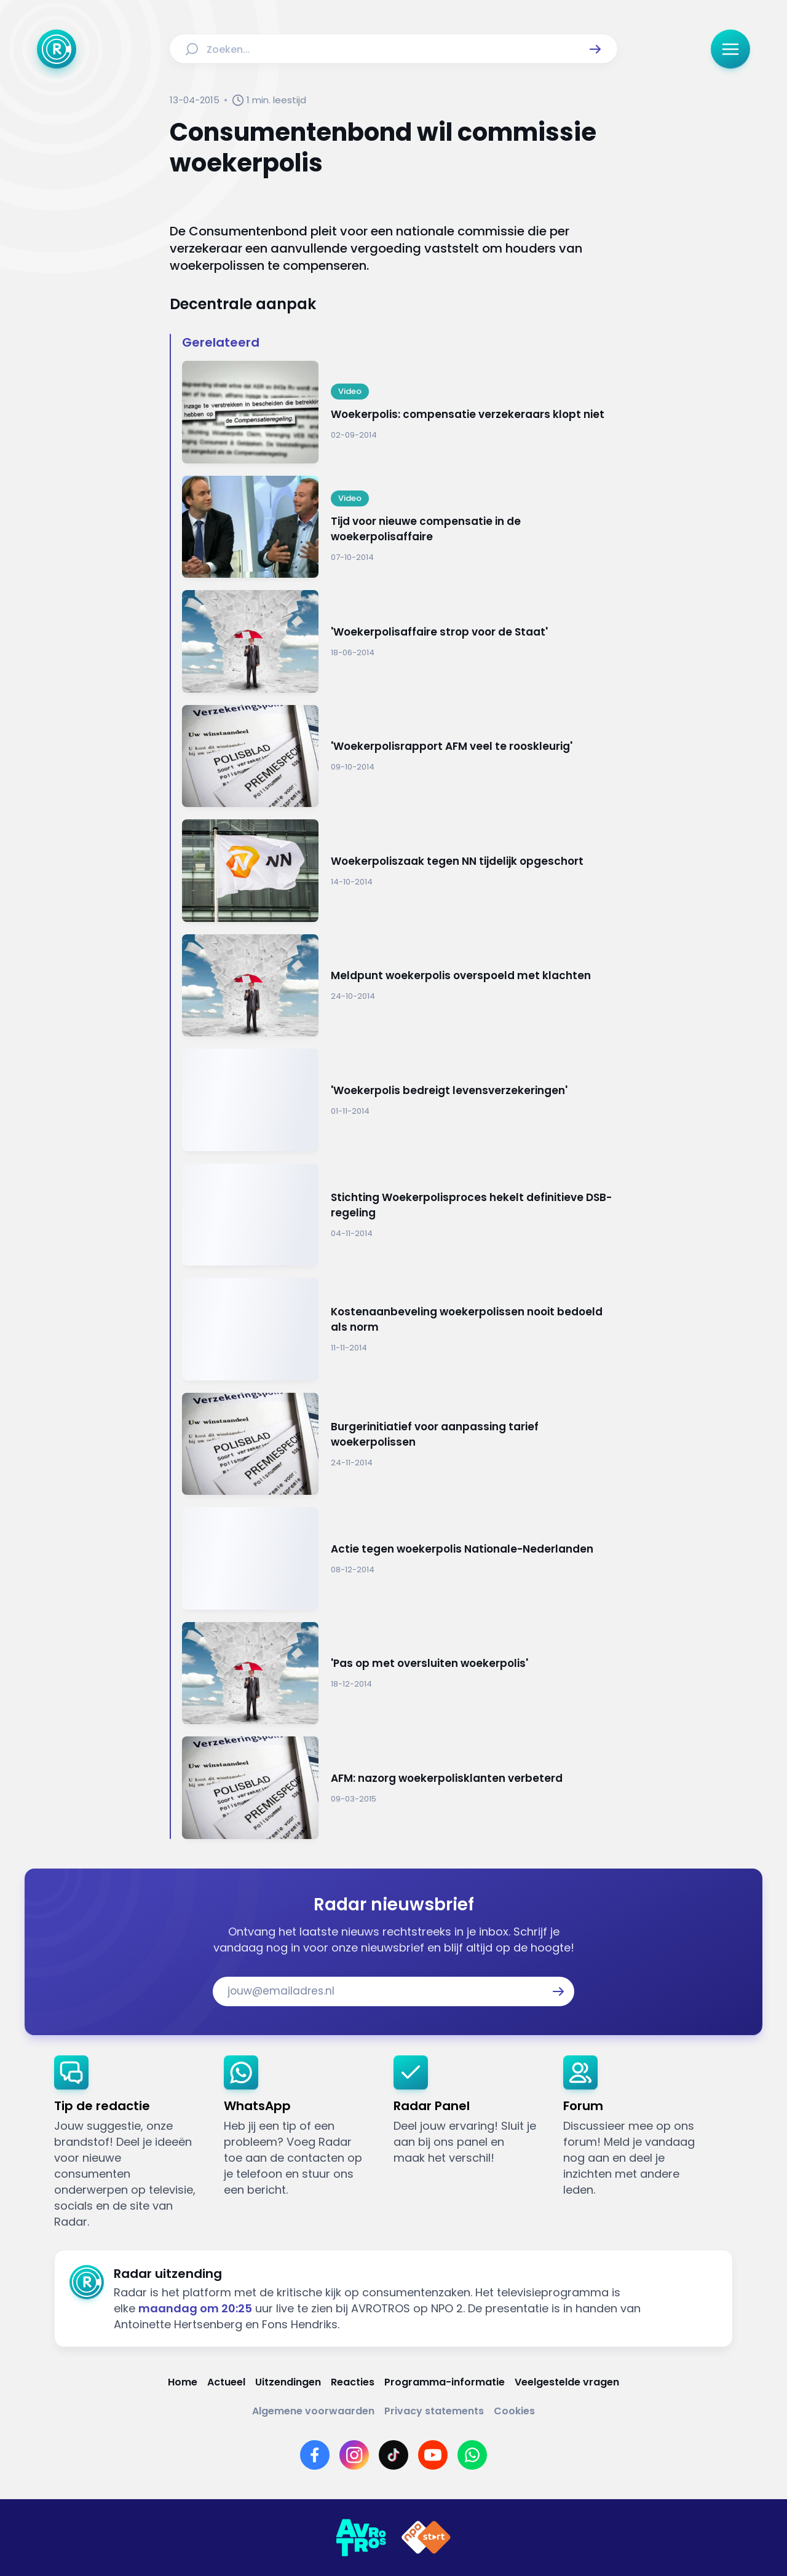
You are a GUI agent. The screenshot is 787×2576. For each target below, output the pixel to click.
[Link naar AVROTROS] (361, 2538)
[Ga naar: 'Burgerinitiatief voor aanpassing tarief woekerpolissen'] (399, 1444)
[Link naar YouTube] (433, 2455)
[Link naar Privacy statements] (434, 2411)
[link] (129, 2142)
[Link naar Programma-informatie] (444, 2382)
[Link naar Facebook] (315, 2455)
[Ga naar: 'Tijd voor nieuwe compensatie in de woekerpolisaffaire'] (399, 527)
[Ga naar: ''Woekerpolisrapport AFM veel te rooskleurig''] (399, 756)
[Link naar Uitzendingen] (288, 2382)
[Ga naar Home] (56, 49)
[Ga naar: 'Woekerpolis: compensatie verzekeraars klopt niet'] (399, 412)
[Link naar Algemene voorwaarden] (313, 2411)
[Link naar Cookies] (514, 2411)
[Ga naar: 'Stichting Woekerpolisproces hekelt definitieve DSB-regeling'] (399, 1215)
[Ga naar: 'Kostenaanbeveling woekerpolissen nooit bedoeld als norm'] (399, 1329)
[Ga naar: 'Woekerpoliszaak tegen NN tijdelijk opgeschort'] (399, 870)
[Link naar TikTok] (393, 2455)
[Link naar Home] (182, 2382)
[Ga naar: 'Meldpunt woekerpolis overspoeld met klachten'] (399, 985)
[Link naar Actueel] (226, 2382)
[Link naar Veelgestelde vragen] (567, 2382)
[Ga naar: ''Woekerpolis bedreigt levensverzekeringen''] (399, 1100)
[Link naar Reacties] (352, 2382)
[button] (595, 49)
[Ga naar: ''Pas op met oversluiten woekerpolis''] (399, 1673)
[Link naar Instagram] (354, 2455)
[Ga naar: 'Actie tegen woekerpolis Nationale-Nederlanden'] (399, 1558)
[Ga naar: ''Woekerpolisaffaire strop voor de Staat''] (399, 641)
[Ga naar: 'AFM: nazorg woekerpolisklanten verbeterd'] (399, 1787)
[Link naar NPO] (426, 2538)
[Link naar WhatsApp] (472, 2455)
